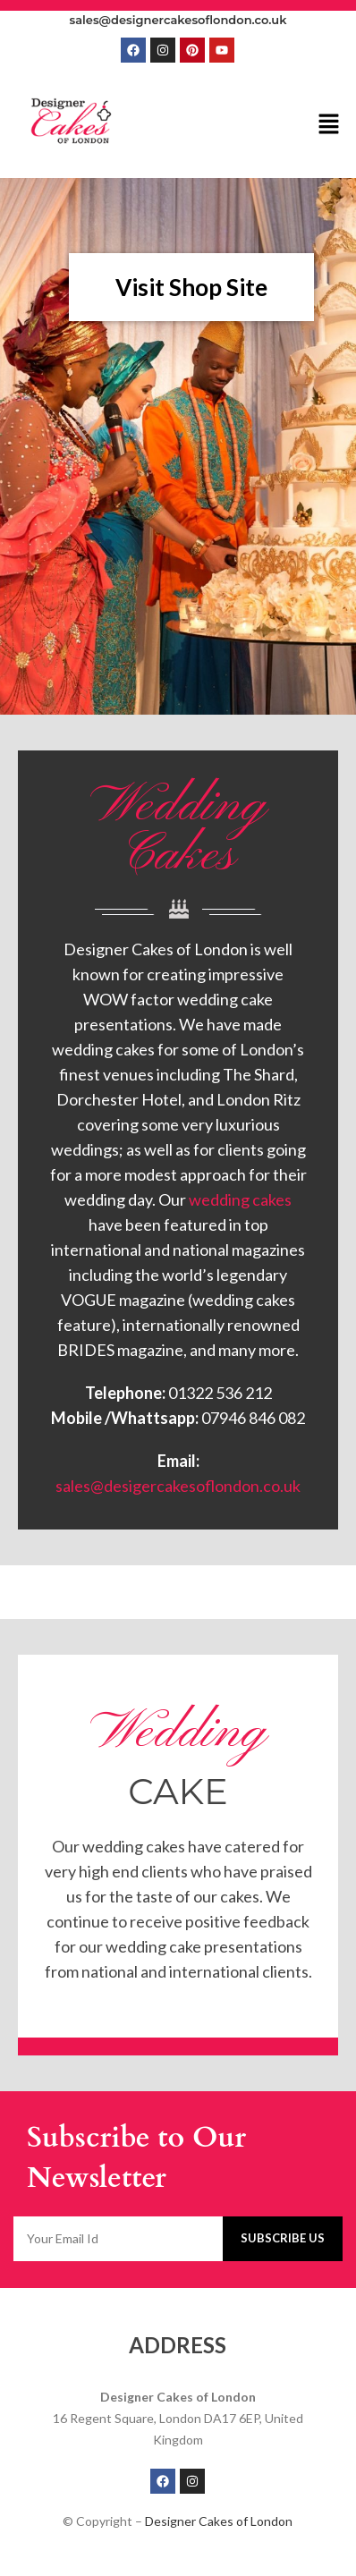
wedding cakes (240, 1199)
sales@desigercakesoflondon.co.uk (178, 1486)
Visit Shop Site (191, 287)
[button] (329, 125)
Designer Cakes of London (218, 2521)
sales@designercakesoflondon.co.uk (178, 20)
